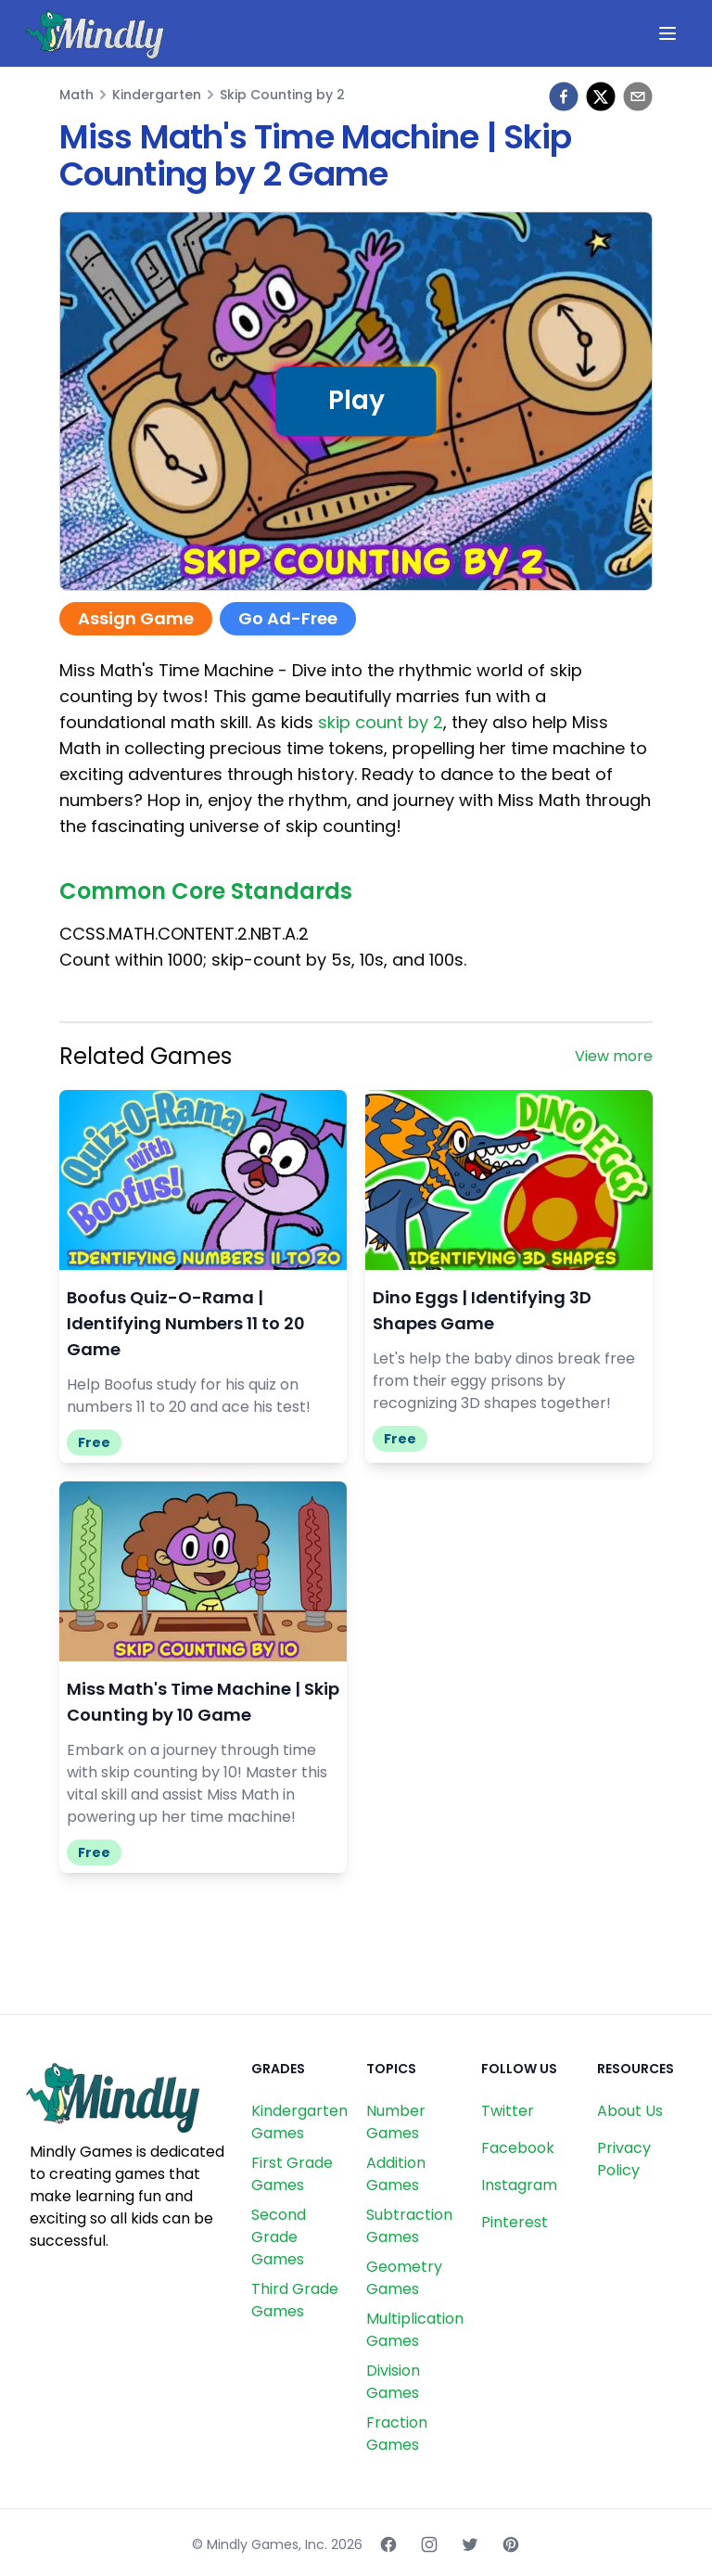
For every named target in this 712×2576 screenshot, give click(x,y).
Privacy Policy (624, 2159)
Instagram (519, 2185)
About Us (630, 2110)
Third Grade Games (294, 2300)
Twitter (507, 2110)
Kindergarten (156, 94)
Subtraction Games (409, 2226)
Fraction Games (396, 2433)
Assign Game (136, 618)
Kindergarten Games (299, 2122)
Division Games (393, 2381)
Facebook (517, 2148)
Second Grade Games (278, 2237)
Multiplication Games (415, 2330)
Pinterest (514, 2222)
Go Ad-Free (287, 618)
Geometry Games (404, 2278)
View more (614, 1056)
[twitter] (601, 96)
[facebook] (563, 96)
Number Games (396, 2122)
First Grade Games (292, 2174)
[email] (638, 96)
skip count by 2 (380, 722)
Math (76, 94)
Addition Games (396, 2174)
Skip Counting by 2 (282, 94)
